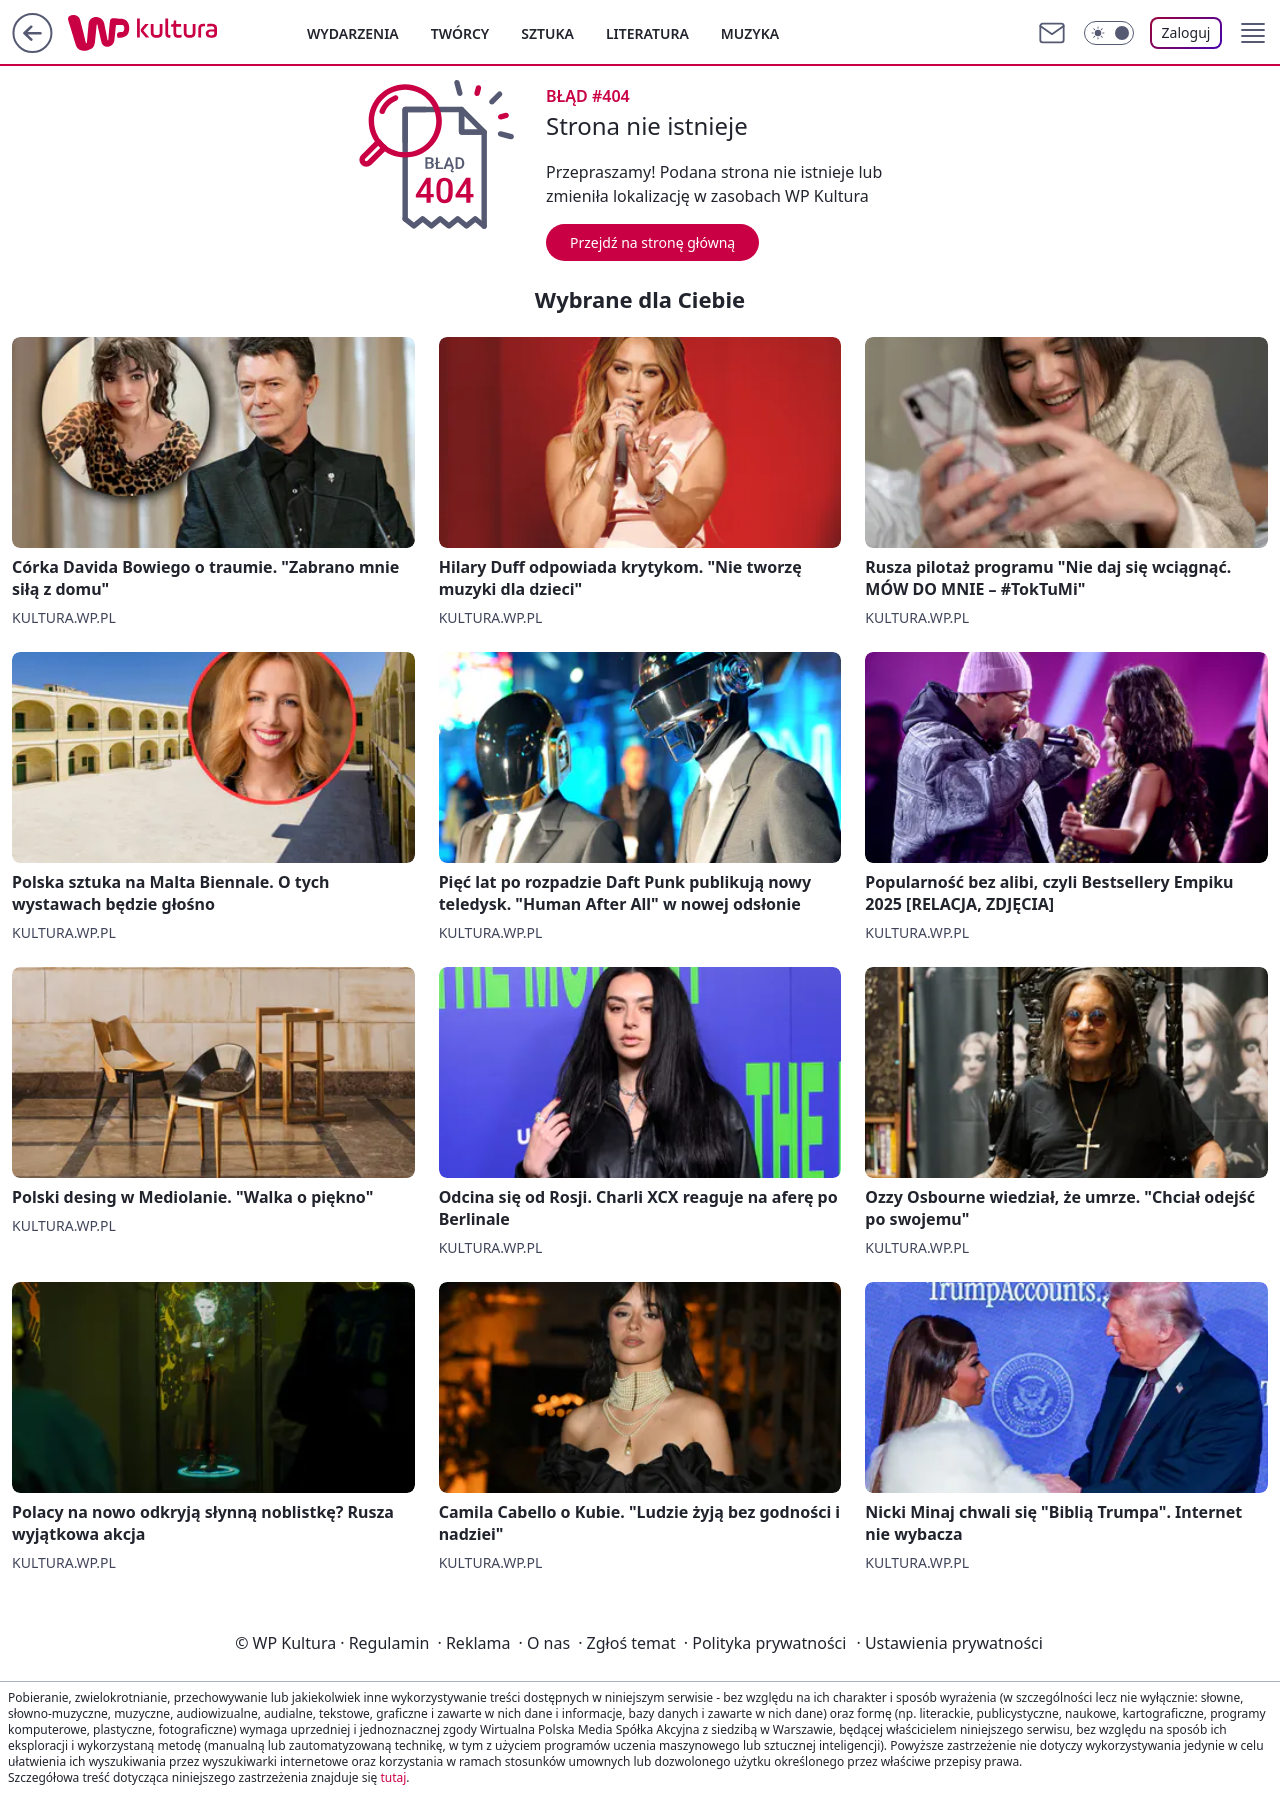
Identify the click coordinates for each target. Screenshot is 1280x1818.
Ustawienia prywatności (949, 1643)
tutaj (393, 1777)
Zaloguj (1186, 32)
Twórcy (460, 33)
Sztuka (547, 33)
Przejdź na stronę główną (652, 242)
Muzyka (750, 33)
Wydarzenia (353, 33)
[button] (1253, 33)
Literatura (647, 33)
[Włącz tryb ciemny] (1109, 33)
